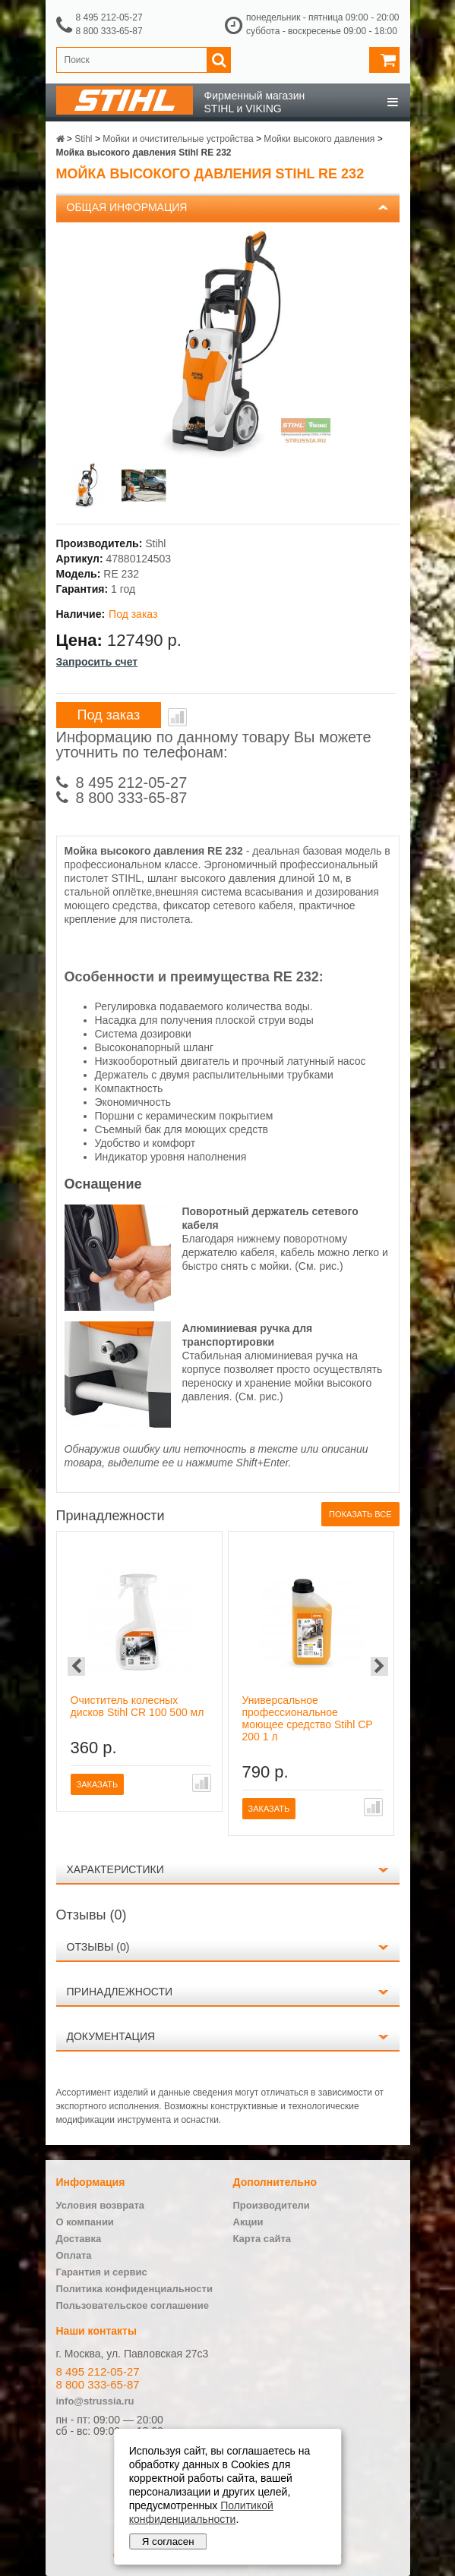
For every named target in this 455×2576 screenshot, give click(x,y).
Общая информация (127, 207)
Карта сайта (262, 2238)
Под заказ (109, 715)
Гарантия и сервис (101, 2272)
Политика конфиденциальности (134, 2288)
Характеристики (115, 1869)
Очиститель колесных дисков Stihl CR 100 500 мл (137, 1706)
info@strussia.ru (95, 2401)
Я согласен (168, 2541)
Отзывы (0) (98, 1947)
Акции (248, 2222)
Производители (271, 2205)
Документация (111, 2036)
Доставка (79, 2238)
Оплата (74, 2255)
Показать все (360, 1514)
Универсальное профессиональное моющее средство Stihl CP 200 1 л (307, 1718)
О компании (85, 2222)
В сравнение (177, 717)
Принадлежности (120, 1992)
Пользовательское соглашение (132, 2305)
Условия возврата (100, 2205)
